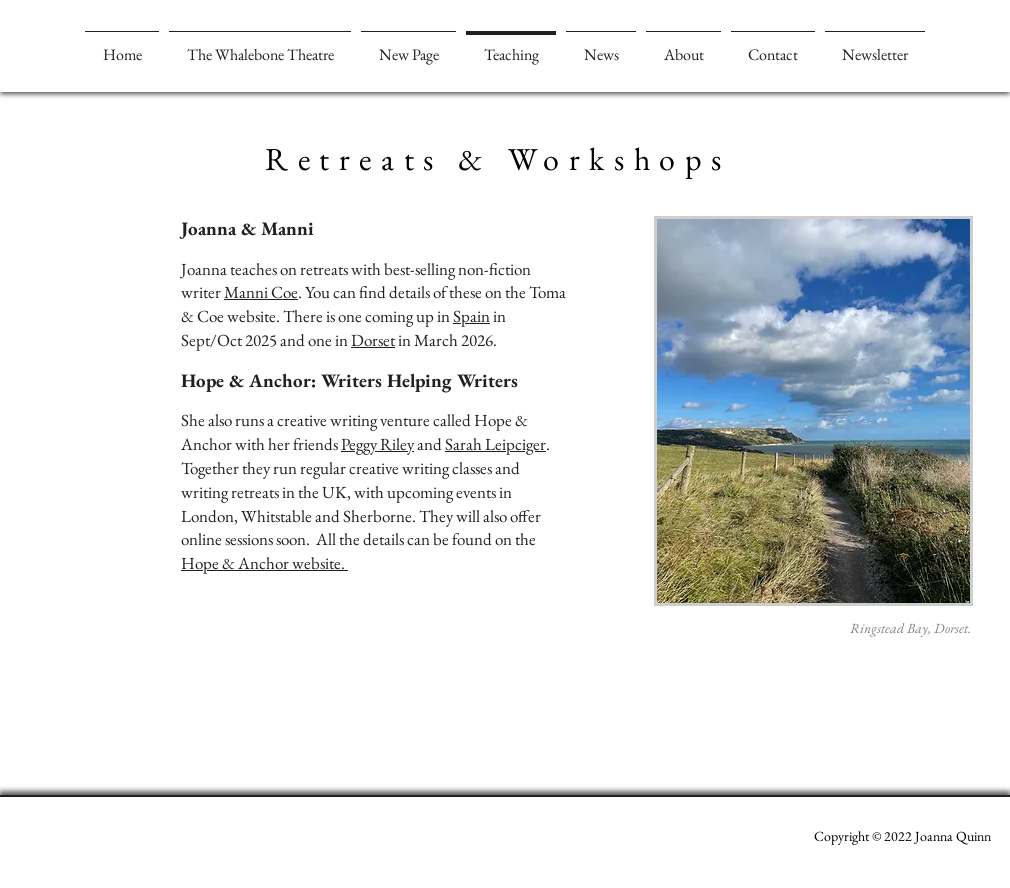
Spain (471, 316)
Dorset (373, 340)
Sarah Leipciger (495, 444)
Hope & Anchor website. (264, 563)
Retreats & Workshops (498, 159)
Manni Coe (261, 292)
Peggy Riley (377, 444)
